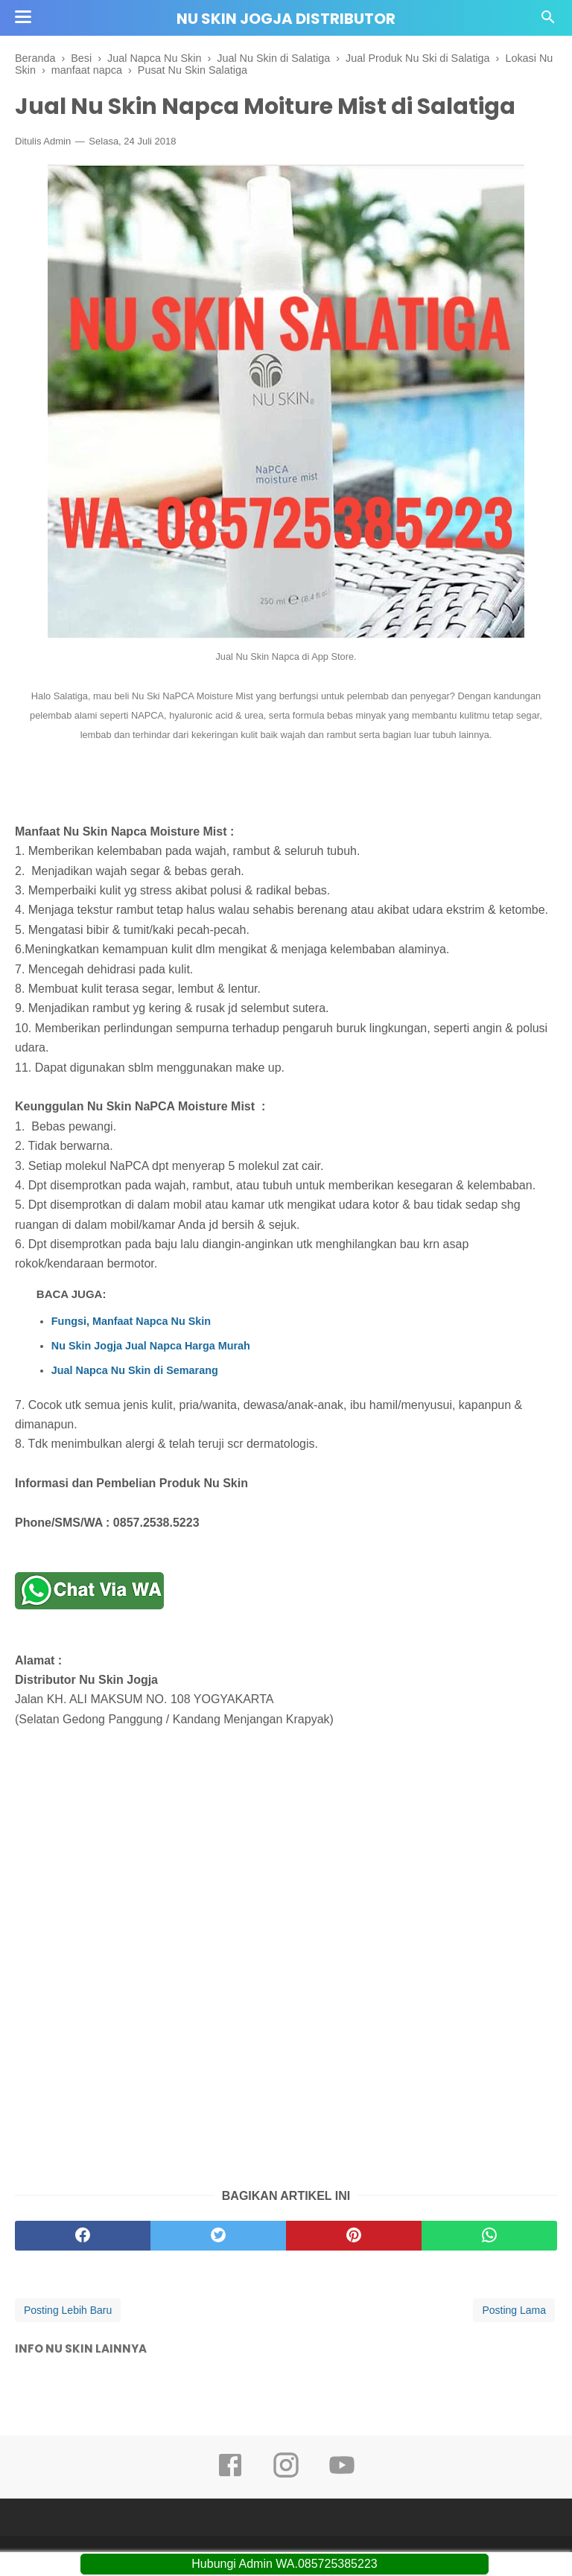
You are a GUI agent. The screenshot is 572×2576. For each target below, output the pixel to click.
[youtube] (342, 2475)
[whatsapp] (489, 2236)
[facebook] (82, 2236)
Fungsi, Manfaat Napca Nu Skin (131, 1321)
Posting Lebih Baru (68, 2310)
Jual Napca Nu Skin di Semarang (134, 1370)
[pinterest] (354, 2236)
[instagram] (286, 2475)
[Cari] (548, 21)
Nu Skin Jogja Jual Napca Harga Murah (150, 1346)
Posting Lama (514, 2310)
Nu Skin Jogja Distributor (286, 18)
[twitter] (218, 2236)
